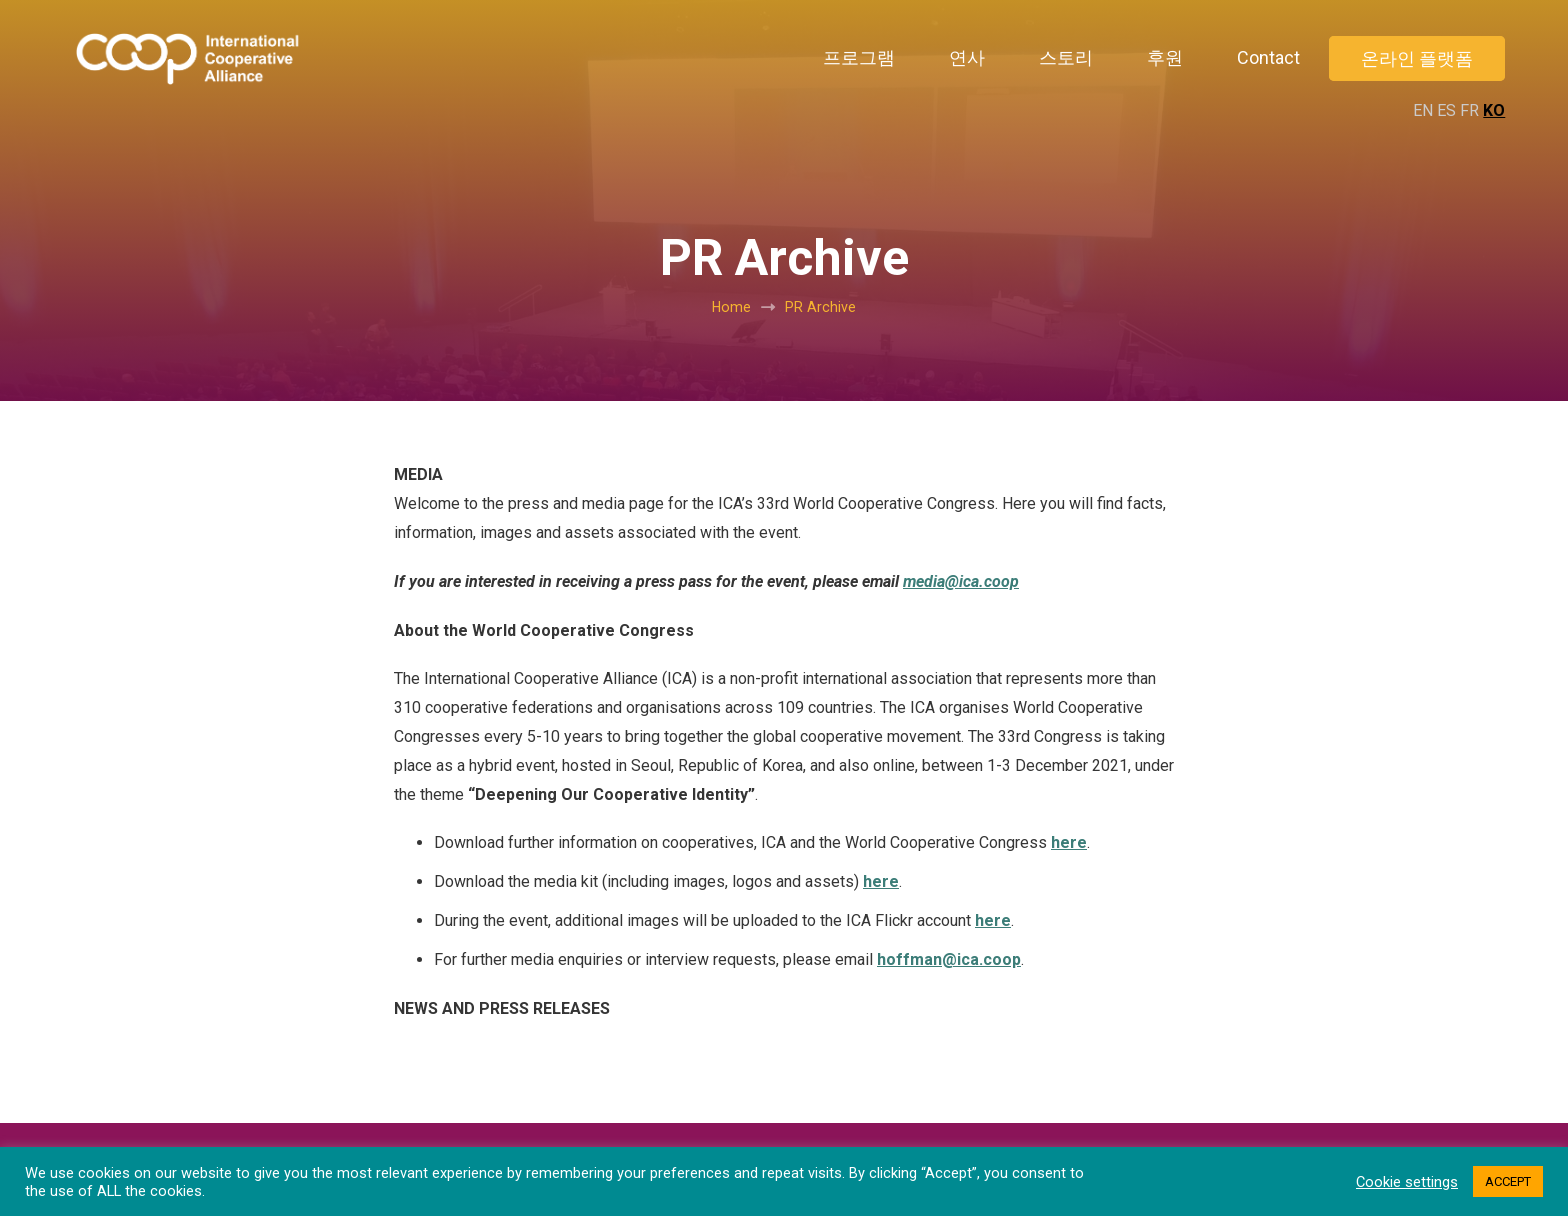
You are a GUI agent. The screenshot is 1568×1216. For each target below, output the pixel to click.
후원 (1165, 57)
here (1069, 842)
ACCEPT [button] (1508, 1181)
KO (1494, 110)
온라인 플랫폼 (1417, 58)
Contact (1268, 57)
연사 (967, 57)
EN (1423, 110)
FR (1469, 110)
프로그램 (859, 57)
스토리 (1066, 57)
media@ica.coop (961, 581)
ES (1446, 110)
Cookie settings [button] (1407, 1182)
